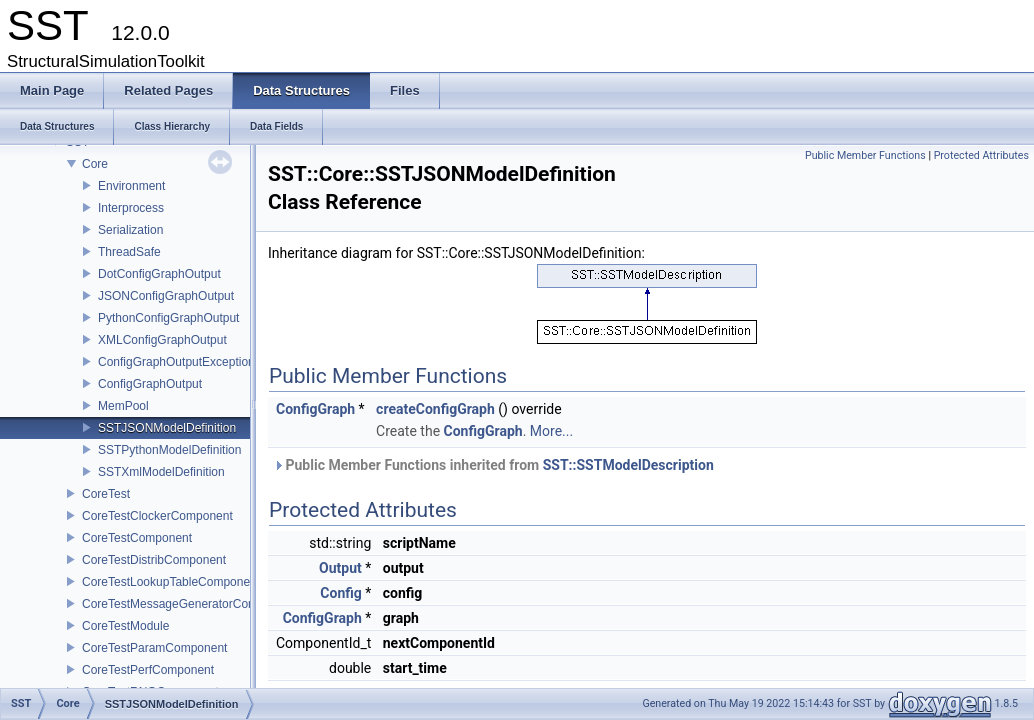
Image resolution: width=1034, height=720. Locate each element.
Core (95, 164)
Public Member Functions (865, 155)
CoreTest (106, 494)
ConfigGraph (315, 409)
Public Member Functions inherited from (493, 465)
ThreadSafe (129, 252)
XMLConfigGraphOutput (162, 340)
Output (340, 568)
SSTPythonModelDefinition (169, 450)
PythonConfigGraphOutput (168, 318)
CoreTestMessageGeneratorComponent (188, 604)
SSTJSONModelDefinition (167, 428)
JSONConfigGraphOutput (166, 296)
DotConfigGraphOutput (159, 274)
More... (551, 431)
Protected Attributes (981, 155)
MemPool (123, 406)
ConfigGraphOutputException (176, 362)
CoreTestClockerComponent (157, 516)
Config (340, 593)
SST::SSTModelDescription (628, 465)
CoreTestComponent (137, 538)
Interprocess (131, 208)
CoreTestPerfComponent (148, 670)
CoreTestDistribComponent (154, 560)
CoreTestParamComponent (154, 648)
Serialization (130, 230)
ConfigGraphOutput (150, 384)
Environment (131, 186)
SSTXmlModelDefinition (161, 472)
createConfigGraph (435, 409)
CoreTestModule (125, 626)
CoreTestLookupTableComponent (171, 582)
